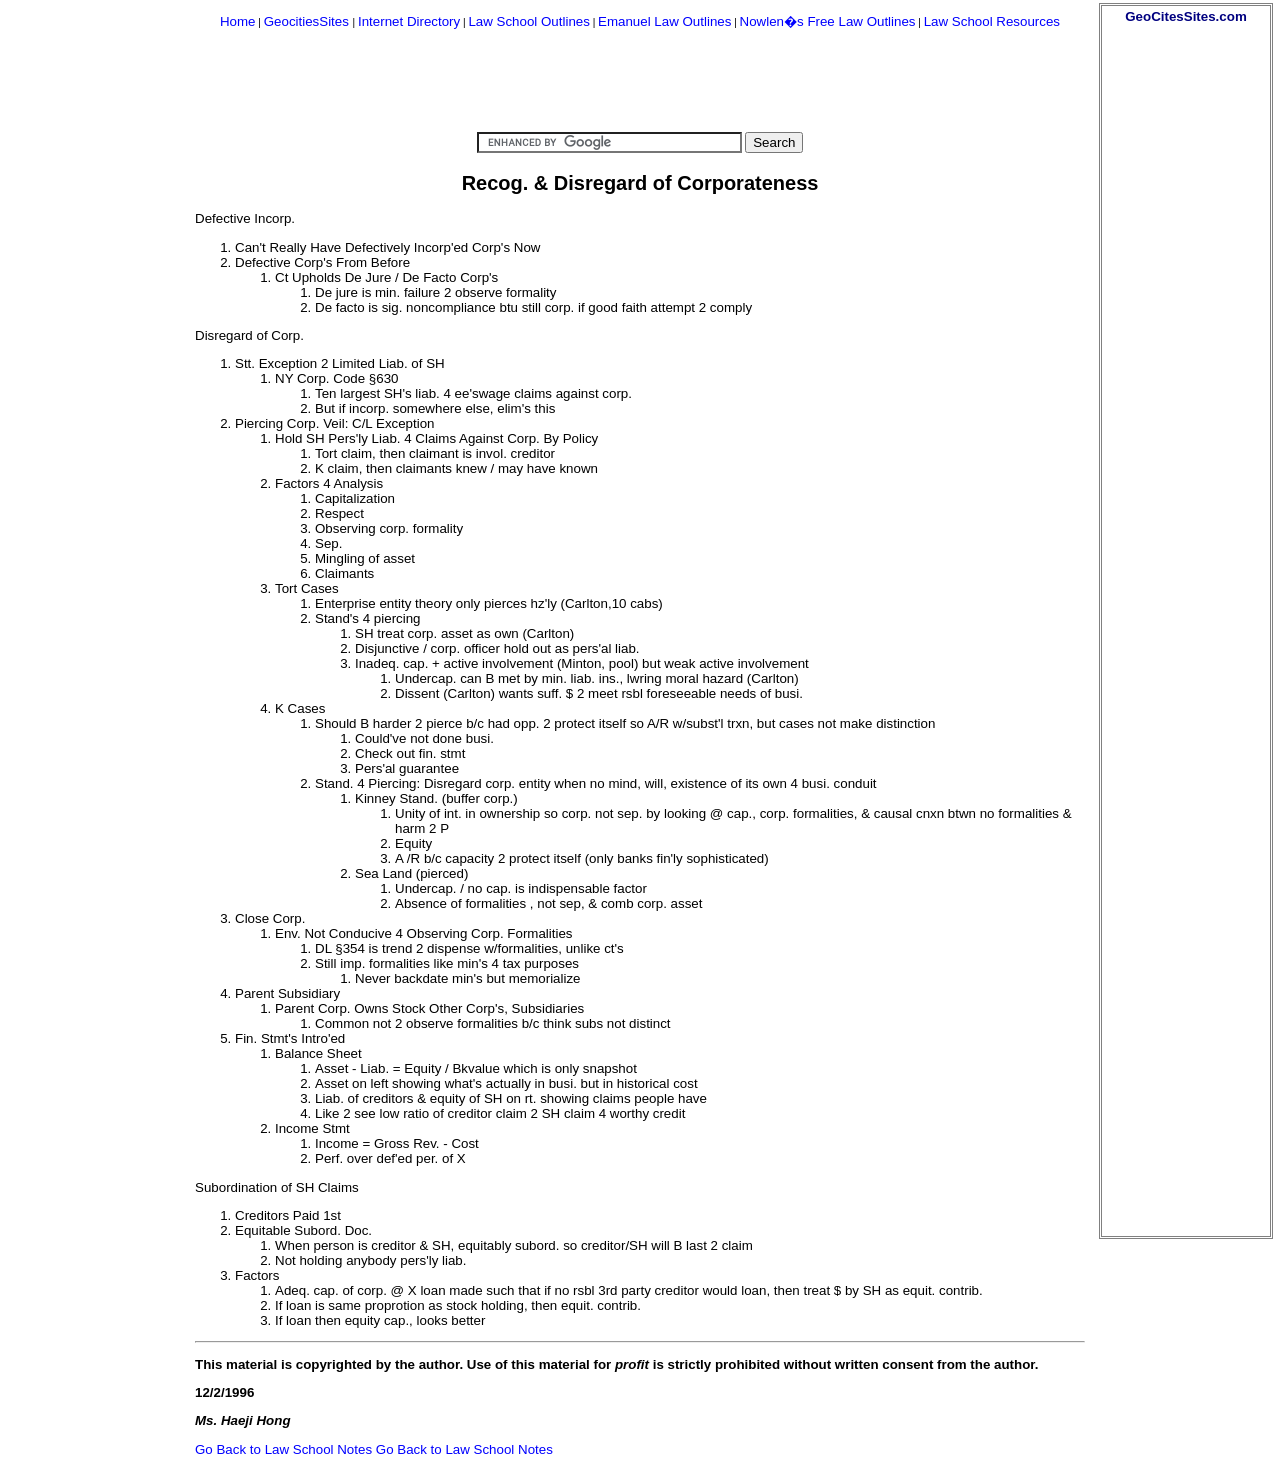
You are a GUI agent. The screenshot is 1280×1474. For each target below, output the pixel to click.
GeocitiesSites (308, 21)
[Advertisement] (1186, 324)
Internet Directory (409, 21)
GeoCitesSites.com (1185, 16)
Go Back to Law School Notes (283, 1449)
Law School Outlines (529, 21)
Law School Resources (992, 21)
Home (238, 21)
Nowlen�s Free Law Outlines (828, 21)
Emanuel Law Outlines (664, 21)
